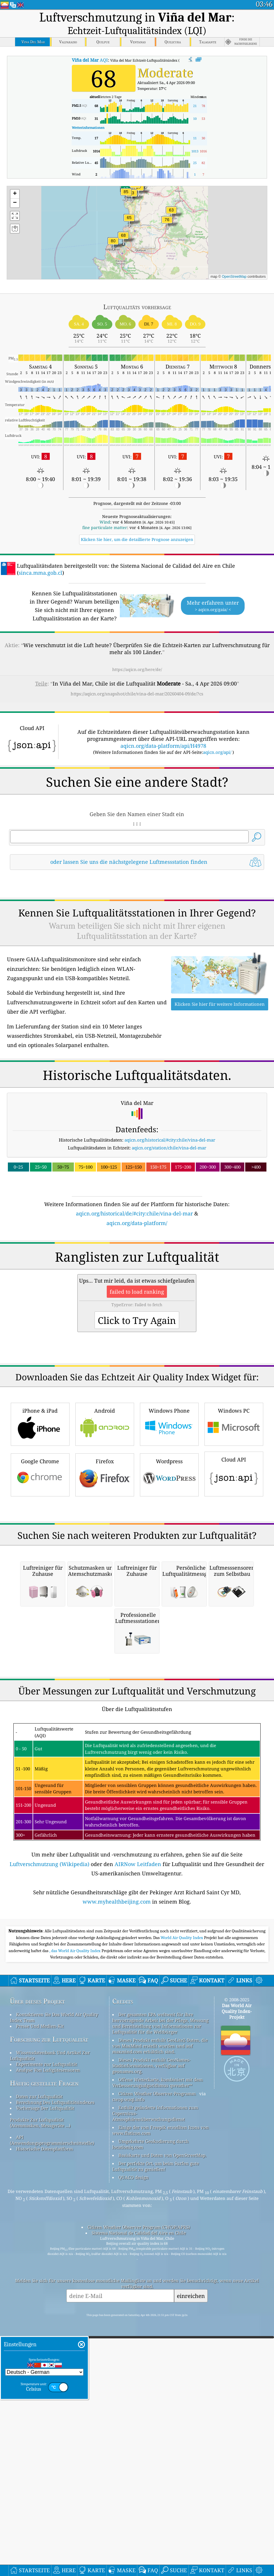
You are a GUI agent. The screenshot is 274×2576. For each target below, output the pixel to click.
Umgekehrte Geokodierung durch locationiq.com (150, 2470)
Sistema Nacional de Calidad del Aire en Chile (139, 2558)
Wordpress (169, 1637)
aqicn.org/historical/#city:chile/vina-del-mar (169, 1221)
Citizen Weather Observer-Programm (157, 2419)
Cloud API (234, 1636)
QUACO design (133, 2503)
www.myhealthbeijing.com (117, 2227)
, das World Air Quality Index (75, 2276)
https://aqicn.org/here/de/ (137, 669)
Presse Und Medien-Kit (40, 2352)
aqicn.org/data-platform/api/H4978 (163, 745)
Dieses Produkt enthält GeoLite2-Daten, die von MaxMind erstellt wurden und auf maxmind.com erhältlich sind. (160, 2371)
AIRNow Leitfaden (138, 2189)
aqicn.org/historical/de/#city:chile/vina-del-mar (134, 1294)
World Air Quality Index (182, 2263)
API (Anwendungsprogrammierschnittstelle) (52, 2466)
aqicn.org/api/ (217, 752)
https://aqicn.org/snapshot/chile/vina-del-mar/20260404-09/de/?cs (137, 694)
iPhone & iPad (40, 1586)
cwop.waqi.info (128, 2425)
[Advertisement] (137, 925)
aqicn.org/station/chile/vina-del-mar (169, 1229)
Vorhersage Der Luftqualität (45, 2434)
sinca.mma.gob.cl (40, 572)
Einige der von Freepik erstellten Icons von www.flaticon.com (160, 2456)
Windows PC (234, 1586)
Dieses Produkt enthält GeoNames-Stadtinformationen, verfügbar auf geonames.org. (151, 2391)
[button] (125, 195)
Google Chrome (40, 1637)
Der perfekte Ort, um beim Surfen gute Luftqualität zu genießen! (155, 2492)
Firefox (105, 1637)
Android (105, 1586)
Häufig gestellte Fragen (44, 2408)
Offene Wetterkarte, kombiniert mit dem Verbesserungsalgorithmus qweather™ (157, 2408)
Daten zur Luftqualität (39, 2422)
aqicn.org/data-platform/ (136, 1304)
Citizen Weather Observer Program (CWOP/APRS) (139, 2553)
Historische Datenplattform (44, 2474)
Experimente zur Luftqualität (46, 2390)
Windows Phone (169, 1586)
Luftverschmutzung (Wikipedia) (49, 2189)
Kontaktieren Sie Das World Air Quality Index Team (54, 2343)
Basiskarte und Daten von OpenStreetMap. (162, 2481)
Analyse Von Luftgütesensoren (48, 2396)
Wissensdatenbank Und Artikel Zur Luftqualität (50, 2381)
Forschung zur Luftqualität (49, 2365)
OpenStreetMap (234, 277)
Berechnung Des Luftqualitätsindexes (55, 2428)
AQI (90, 60)
